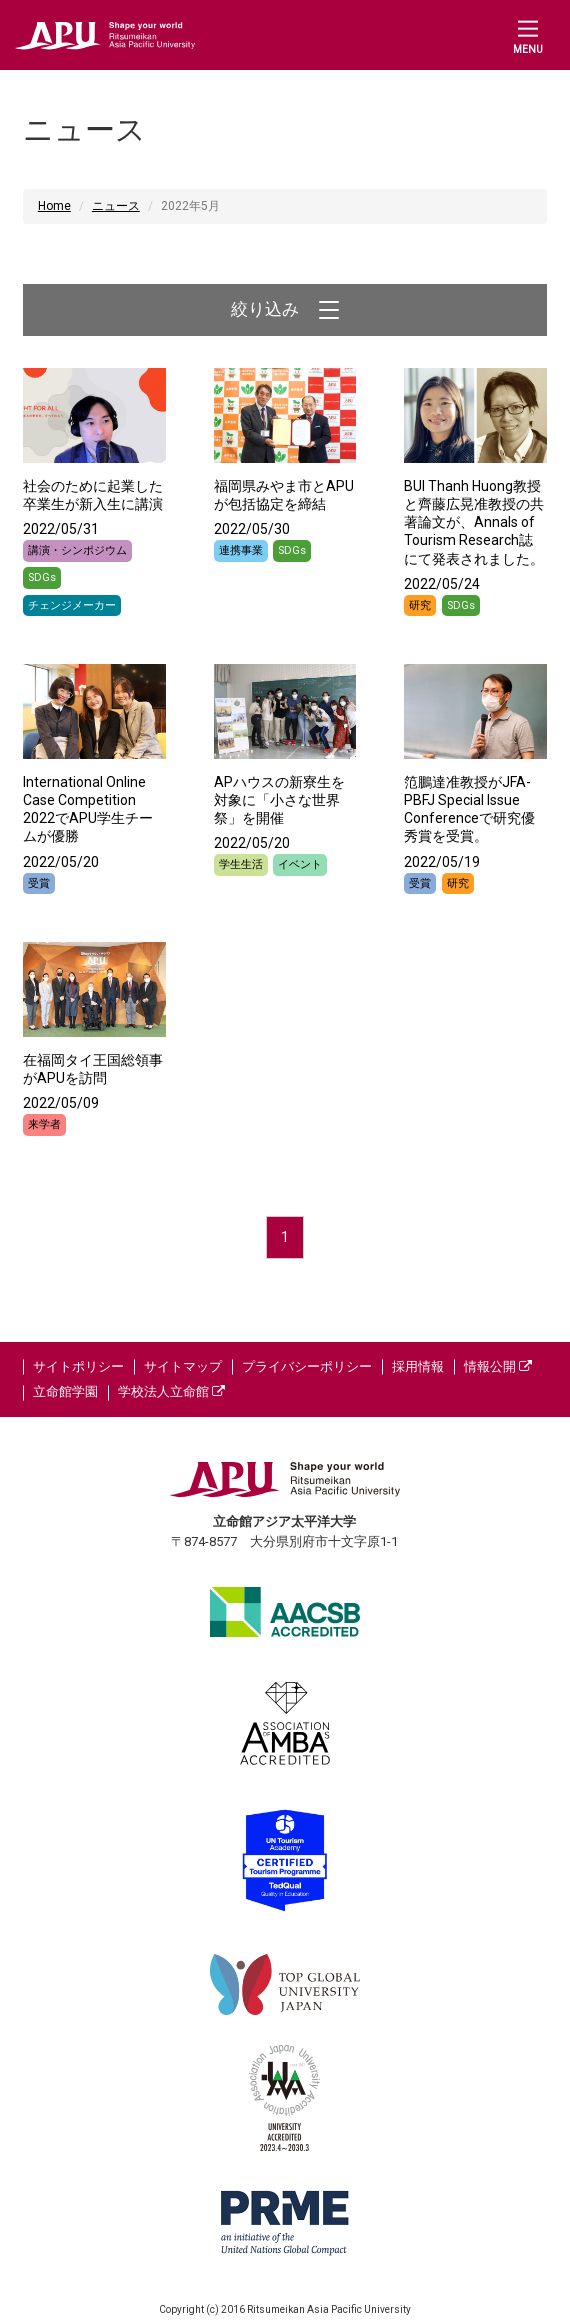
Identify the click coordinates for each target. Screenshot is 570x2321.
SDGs (42, 577)
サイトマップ (183, 1366)
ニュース (116, 206)
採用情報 (418, 1366)
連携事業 (241, 550)
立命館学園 (65, 1391)
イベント (300, 864)
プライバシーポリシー (307, 1366)
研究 (420, 605)
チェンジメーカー (72, 605)
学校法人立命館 (171, 1391)
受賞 (39, 883)
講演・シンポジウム (77, 550)
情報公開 (498, 1366)
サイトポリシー (78, 1366)
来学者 (44, 1124)
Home (54, 206)
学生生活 (241, 864)
